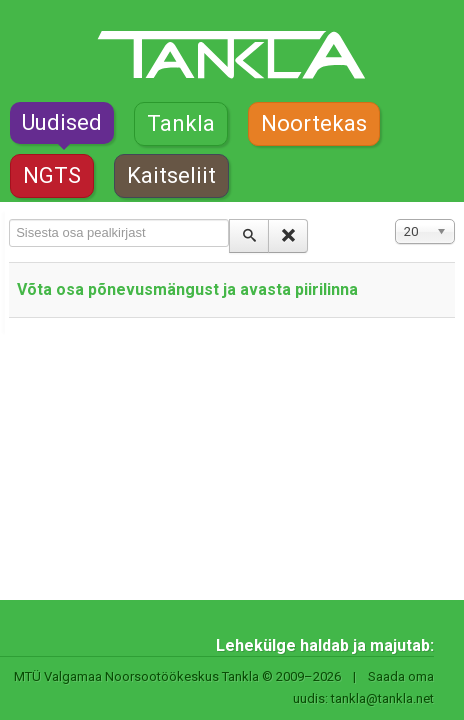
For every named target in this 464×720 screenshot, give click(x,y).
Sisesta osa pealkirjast (9, 219)
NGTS (52, 175)
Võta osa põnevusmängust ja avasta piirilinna (187, 289)
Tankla (181, 123)
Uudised (62, 122)
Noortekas (314, 123)
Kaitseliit (171, 175)
